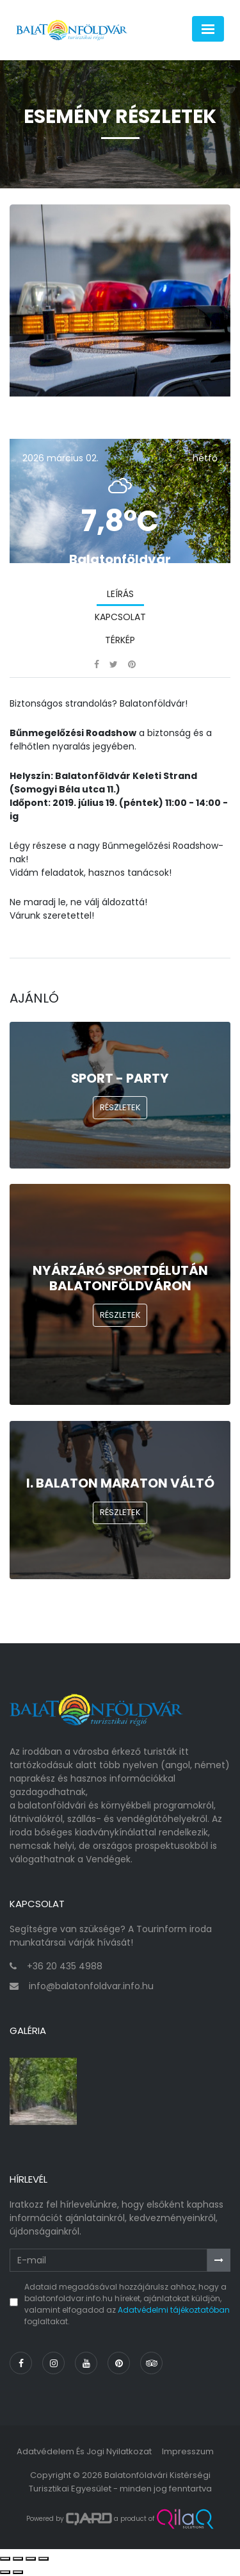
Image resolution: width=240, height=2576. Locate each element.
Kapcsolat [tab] (120, 617)
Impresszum (188, 2451)
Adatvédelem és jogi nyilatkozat (84, 2451)
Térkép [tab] (120, 640)
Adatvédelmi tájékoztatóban (174, 2309)
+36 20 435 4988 (64, 1966)
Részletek (120, 1107)
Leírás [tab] (120, 593)
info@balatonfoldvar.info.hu (91, 1986)
